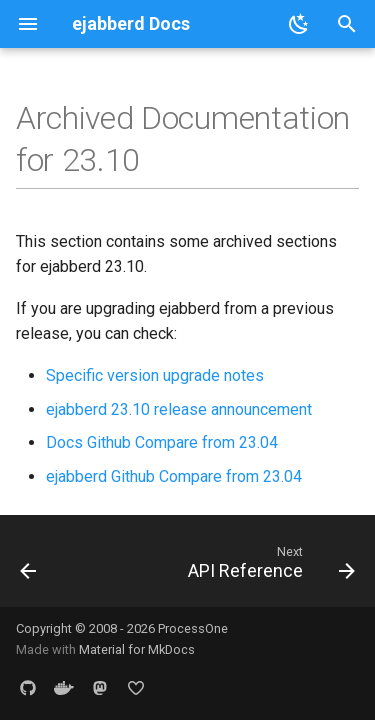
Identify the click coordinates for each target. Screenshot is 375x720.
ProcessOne (193, 628)
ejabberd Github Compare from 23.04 (174, 476)
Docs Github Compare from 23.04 (162, 442)
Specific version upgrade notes (155, 375)
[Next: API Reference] (269, 567)
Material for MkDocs (137, 649)
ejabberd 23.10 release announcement (179, 409)
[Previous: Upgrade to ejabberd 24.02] (28, 567)
